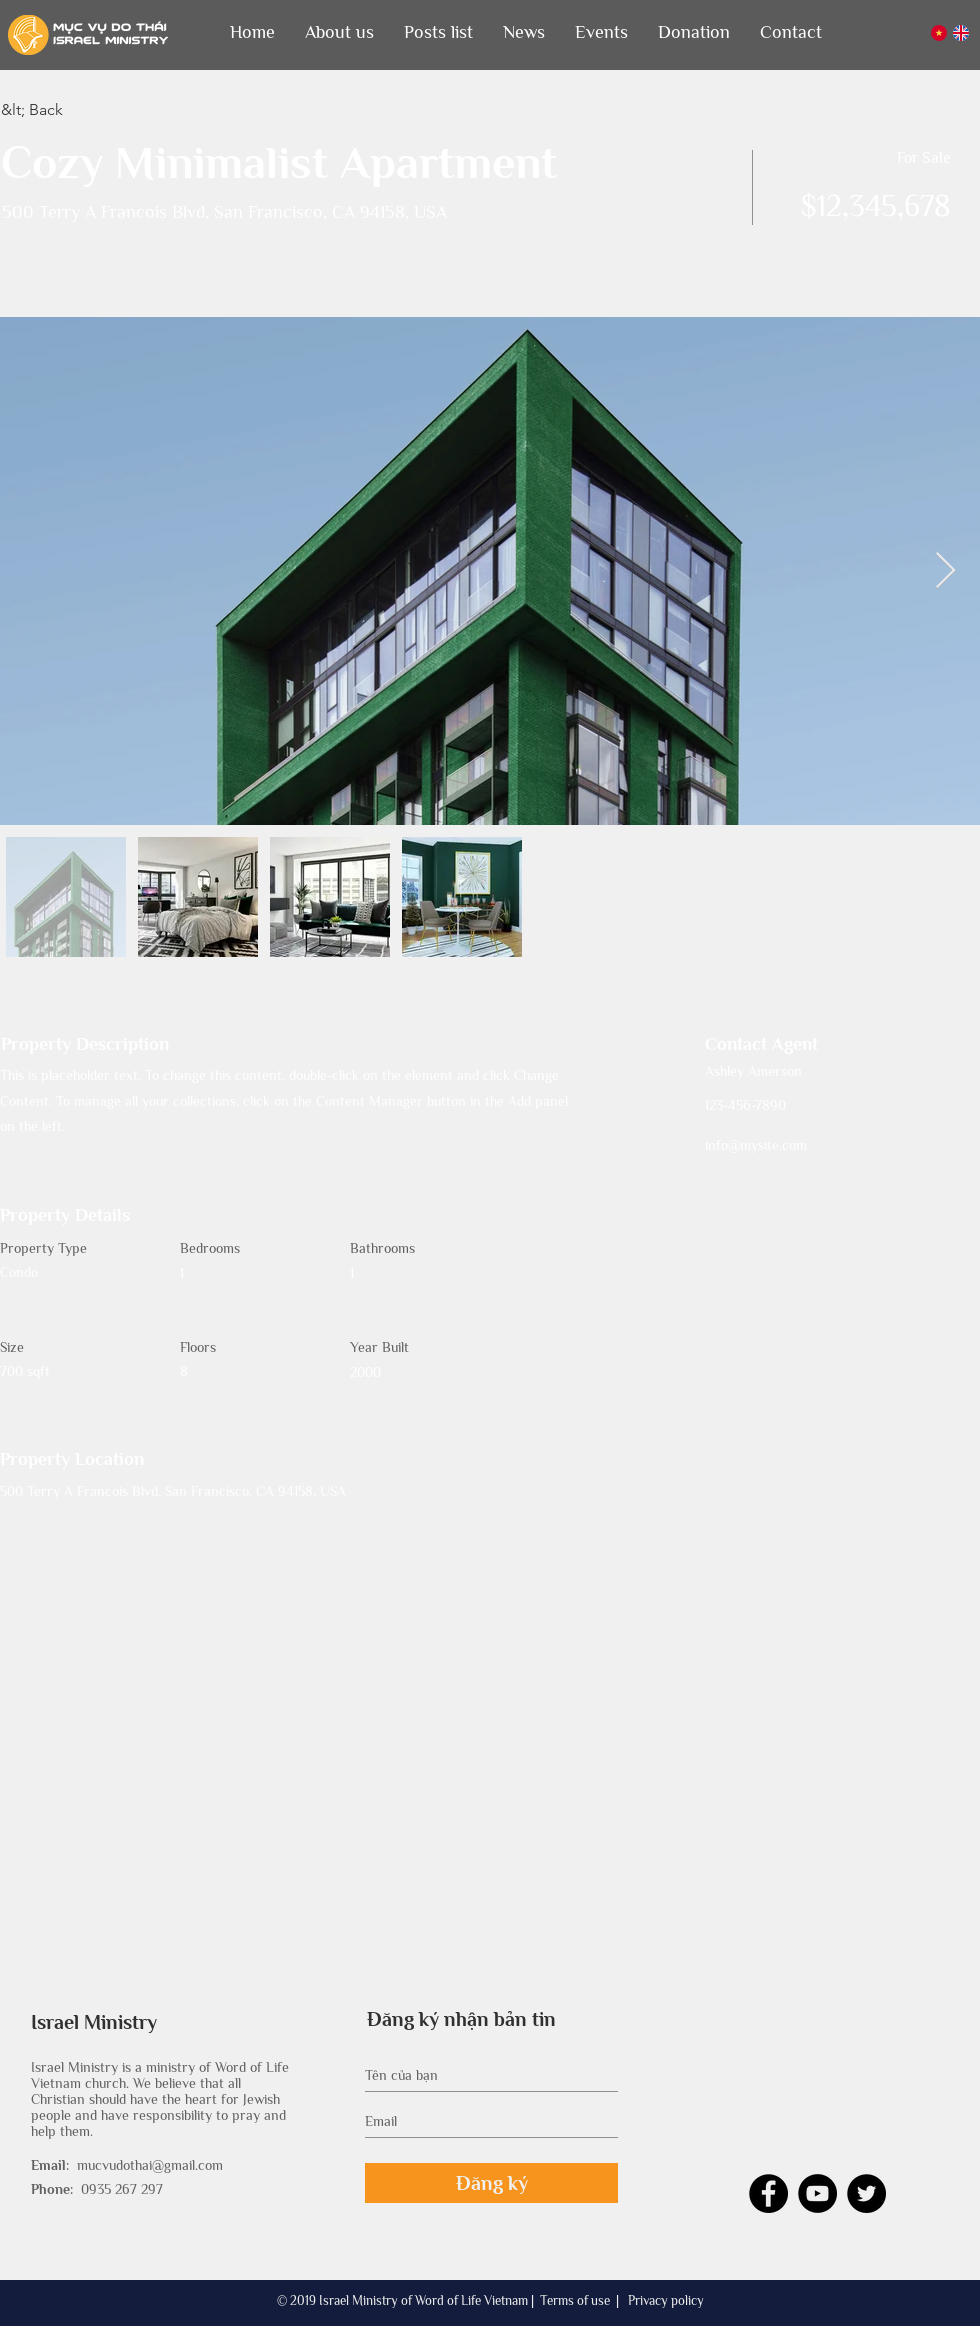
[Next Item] (945, 571)
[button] (339, 32)
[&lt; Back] (72, 110)
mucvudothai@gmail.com (150, 2165)
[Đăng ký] (491, 2183)
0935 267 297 (122, 2189)
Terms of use (575, 2300)
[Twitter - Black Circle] (866, 2193)
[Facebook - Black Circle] (768, 2193)
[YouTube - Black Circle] (817, 2193)
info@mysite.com (756, 1145)
